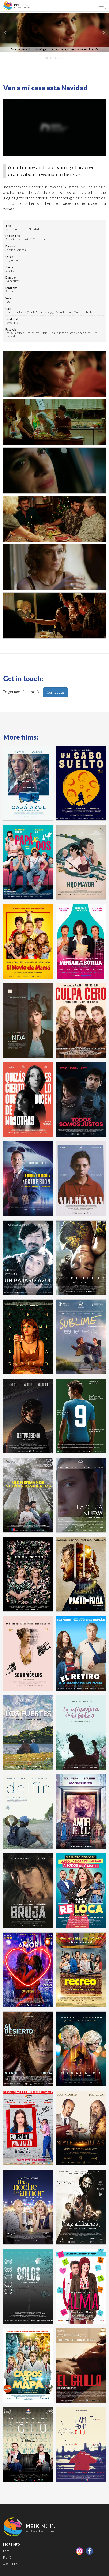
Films (7, 2557)
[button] (5, 32)
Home (7, 2550)
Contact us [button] (55, 692)
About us (10, 2564)
